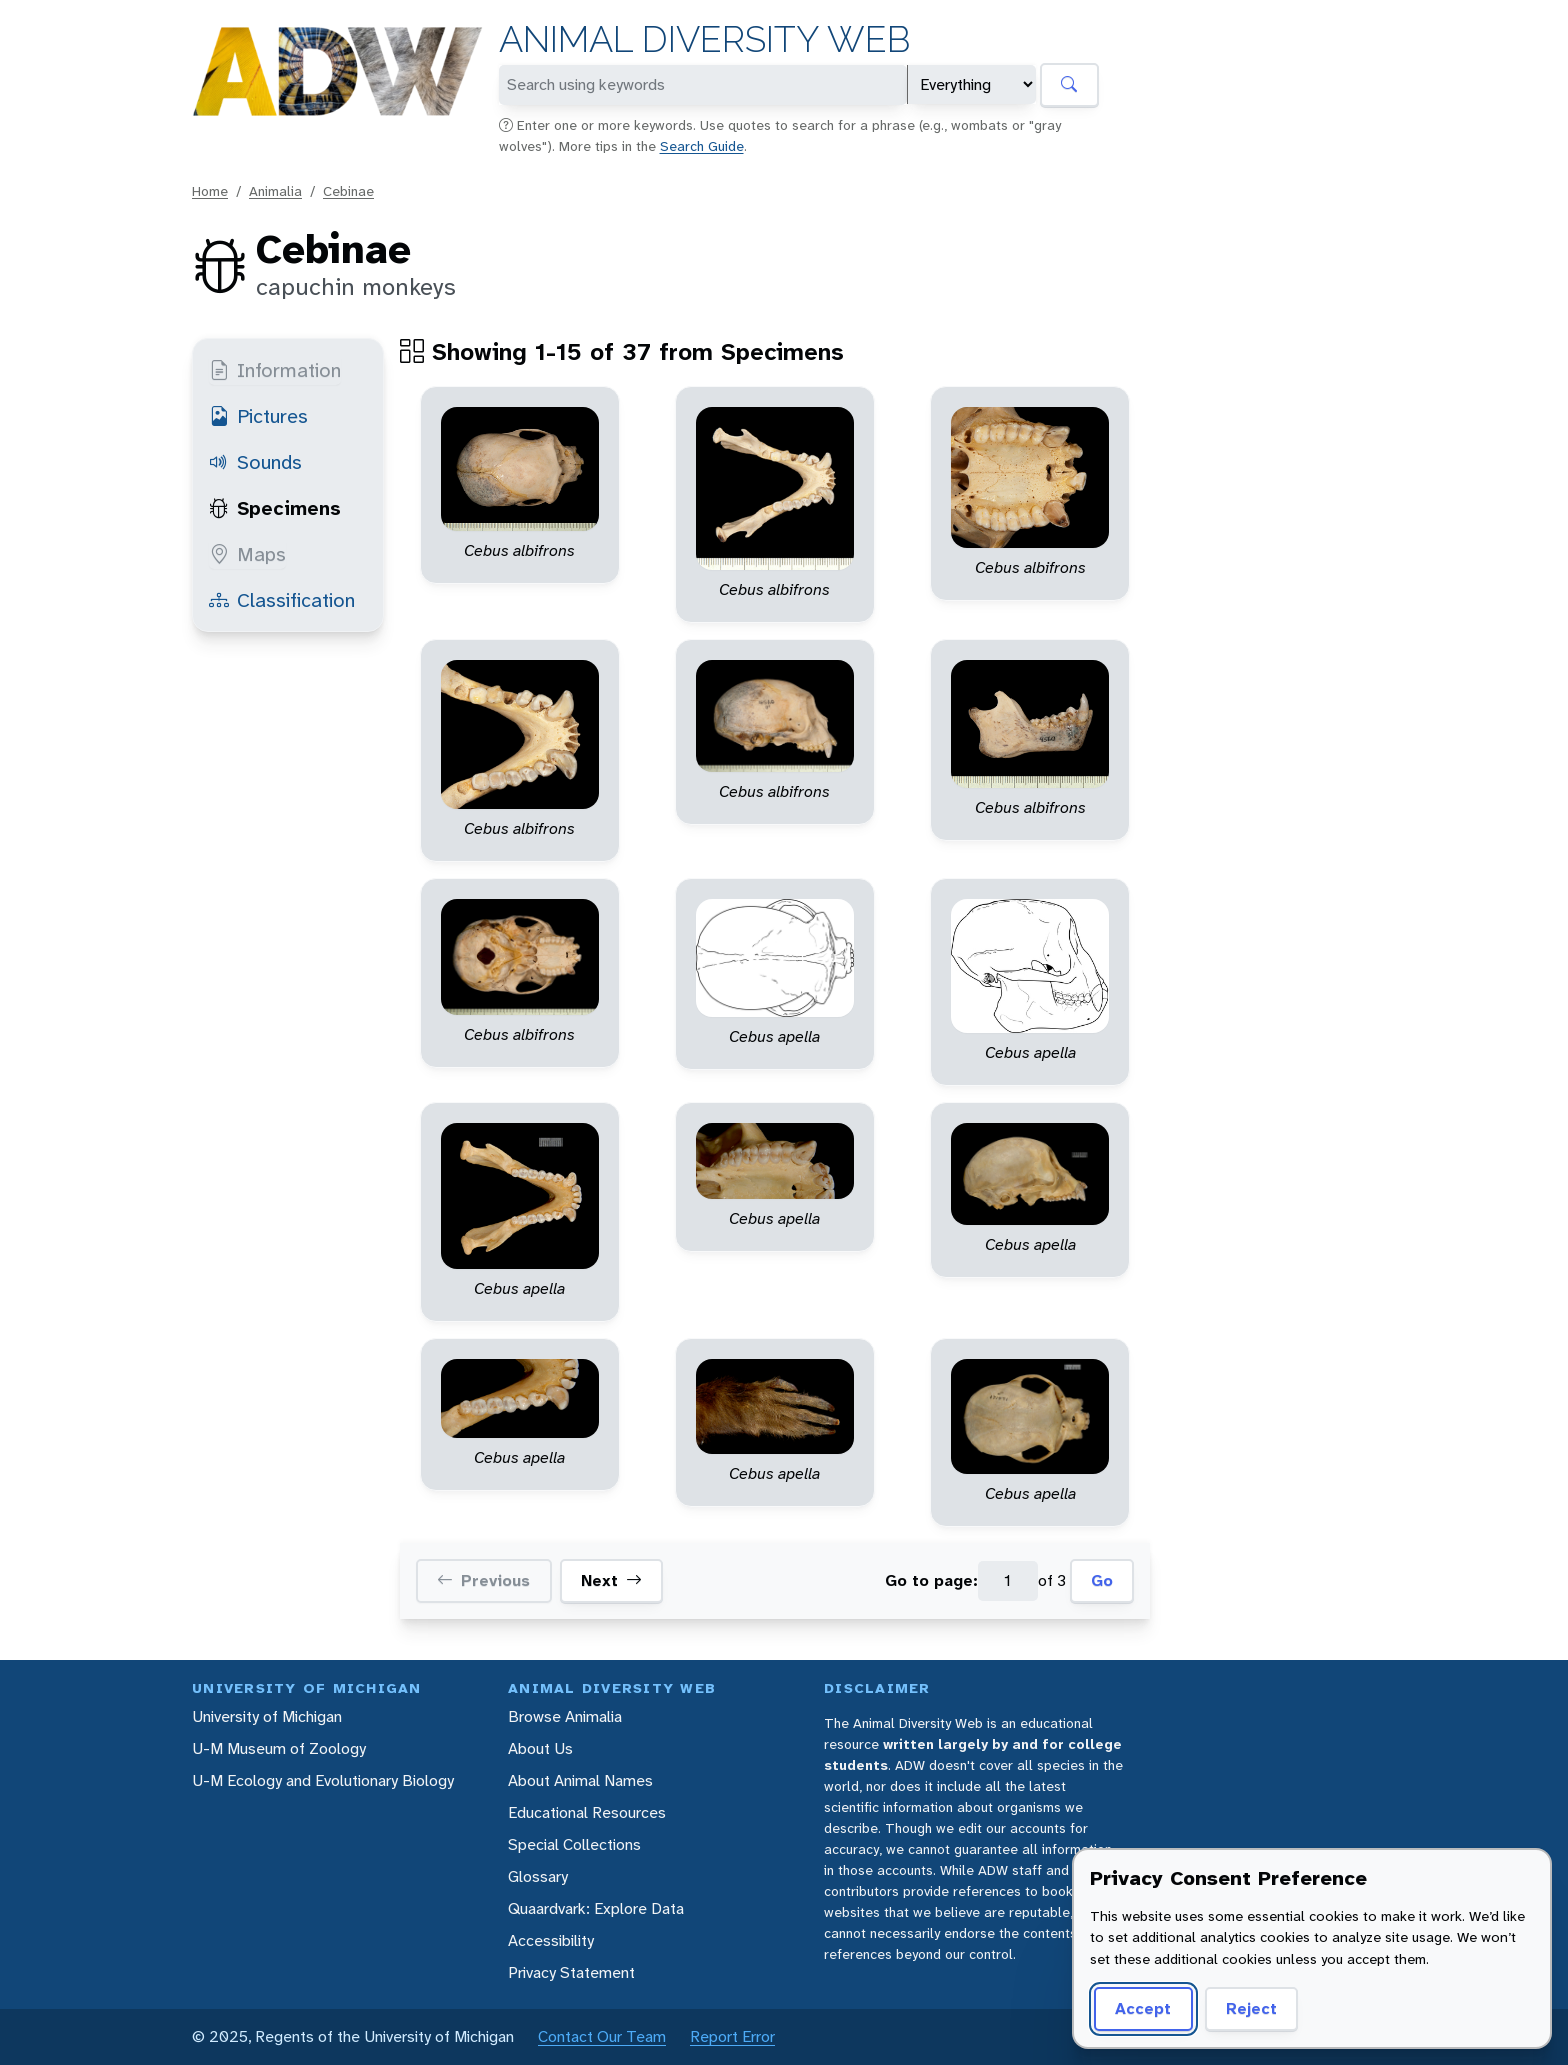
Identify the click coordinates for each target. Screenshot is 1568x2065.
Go (1102, 1580)
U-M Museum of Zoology (279, 1748)
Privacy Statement (571, 1972)
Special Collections (574, 1844)
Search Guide (702, 146)
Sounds (255, 462)
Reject (1244, 2008)
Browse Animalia (565, 1716)
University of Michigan (267, 1716)
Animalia (275, 191)
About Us (540, 1748)
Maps (247, 554)
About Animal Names (580, 1780)
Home (210, 191)
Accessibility (551, 1940)
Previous (483, 1581)
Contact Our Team (602, 2036)
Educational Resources (587, 1812)
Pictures (258, 416)
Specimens (275, 508)
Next (611, 1581)
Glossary (538, 1876)
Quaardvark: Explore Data (596, 1908)
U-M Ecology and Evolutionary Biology (323, 1780)
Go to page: (931, 1580)
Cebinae (348, 191)
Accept (1140, 2008)
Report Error (732, 2036)
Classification (282, 600)
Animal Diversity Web (704, 39)
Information (275, 370)
